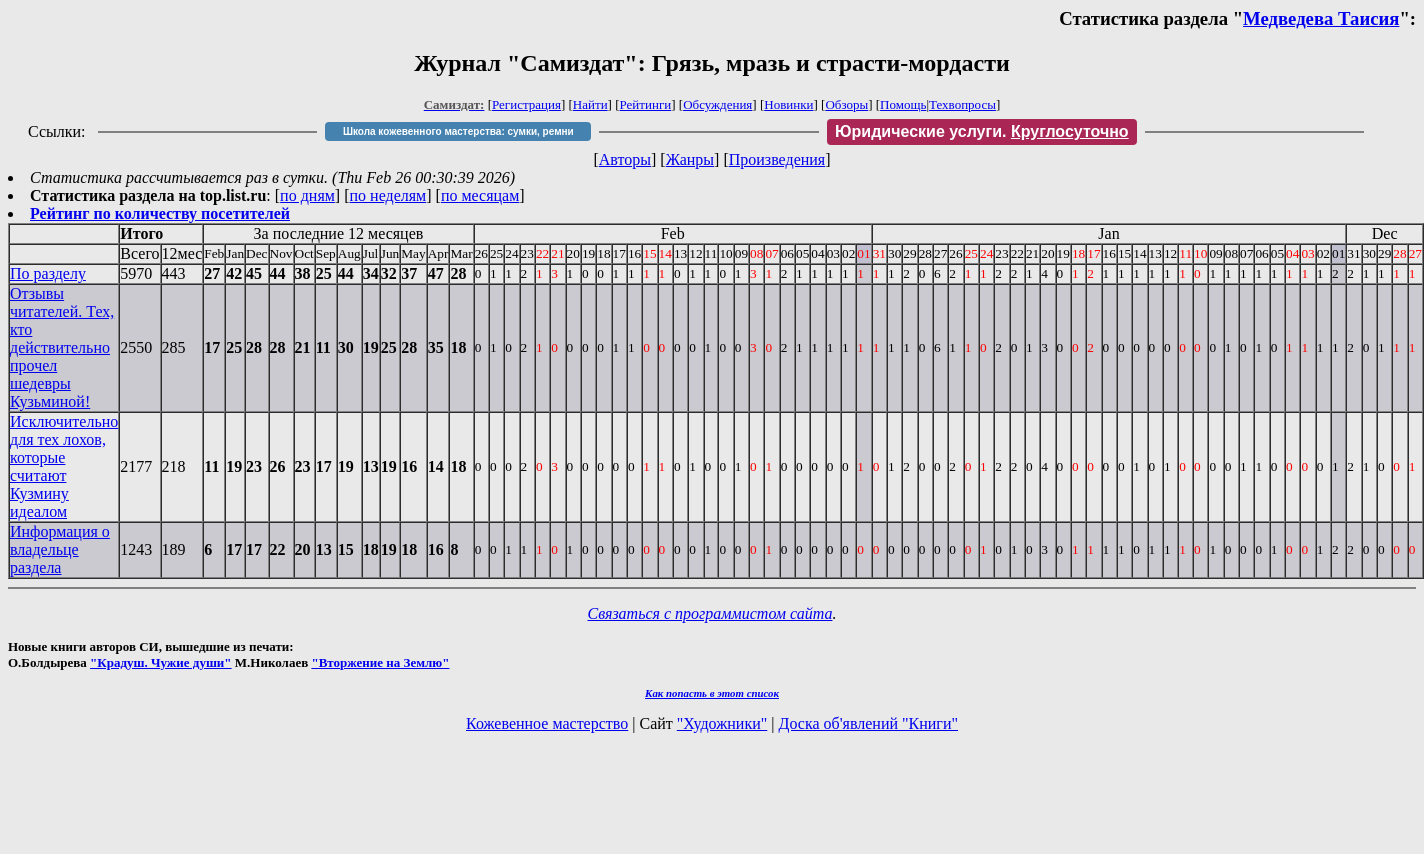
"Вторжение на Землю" (380, 662)
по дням (307, 195)
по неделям (388, 195)
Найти (590, 104)
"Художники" (722, 723)
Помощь (903, 104)
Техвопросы (962, 104)
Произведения (777, 159)
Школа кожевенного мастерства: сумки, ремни (458, 131)
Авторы (625, 159)
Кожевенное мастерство (547, 723)
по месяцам (480, 195)
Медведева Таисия (1321, 18)
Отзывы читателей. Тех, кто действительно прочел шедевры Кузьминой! (62, 347)
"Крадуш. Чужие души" (161, 662)
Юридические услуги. (982, 131)
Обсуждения (717, 104)
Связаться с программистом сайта (710, 613)
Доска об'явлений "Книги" (868, 723)
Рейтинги (646, 104)
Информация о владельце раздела (60, 549)
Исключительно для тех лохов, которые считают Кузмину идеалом (64, 466)
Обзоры (846, 104)
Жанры (690, 159)
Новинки (788, 104)
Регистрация (526, 104)
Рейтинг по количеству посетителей (160, 213)
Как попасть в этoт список (712, 693)
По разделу (48, 273)
